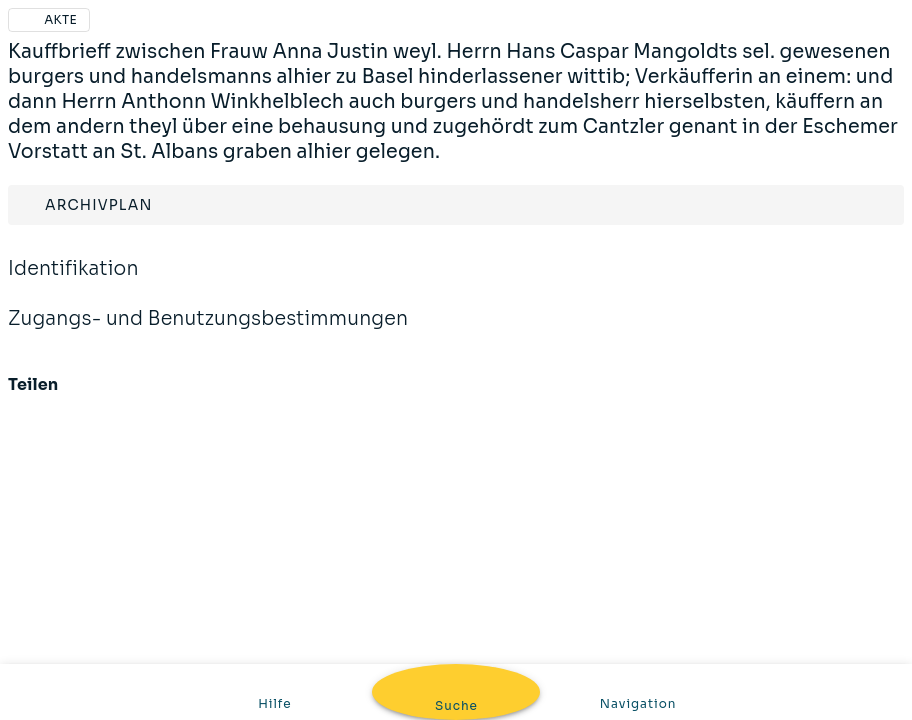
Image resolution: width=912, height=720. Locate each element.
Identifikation (73, 282)
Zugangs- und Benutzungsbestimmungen (208, 332)
